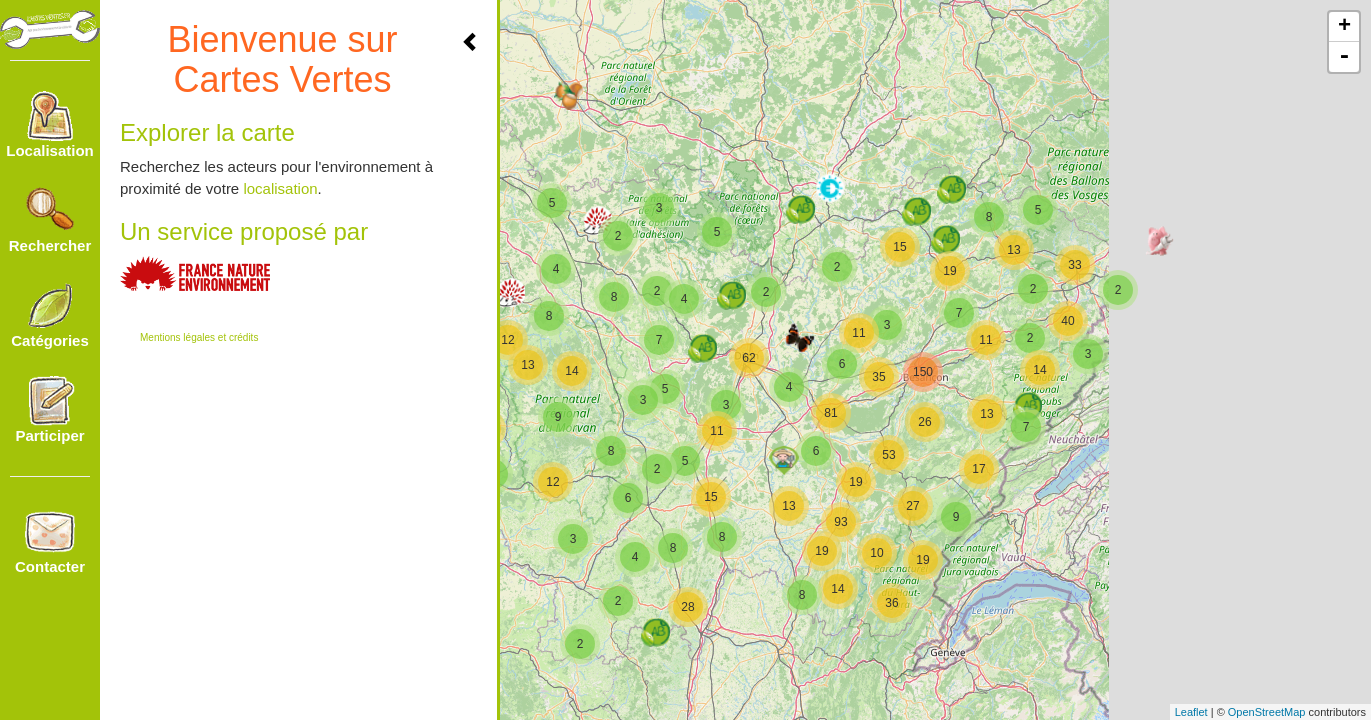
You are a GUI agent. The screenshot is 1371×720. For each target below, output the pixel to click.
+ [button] (1344, 27)
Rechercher (50, 220)
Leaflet (1191, 712)
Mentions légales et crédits (199, 337)
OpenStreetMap (1267, 712)
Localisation (50, 125)
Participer (49, 410)
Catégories (50, 315)
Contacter (50, 541)
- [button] (1344, 57)
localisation (280, 188)
